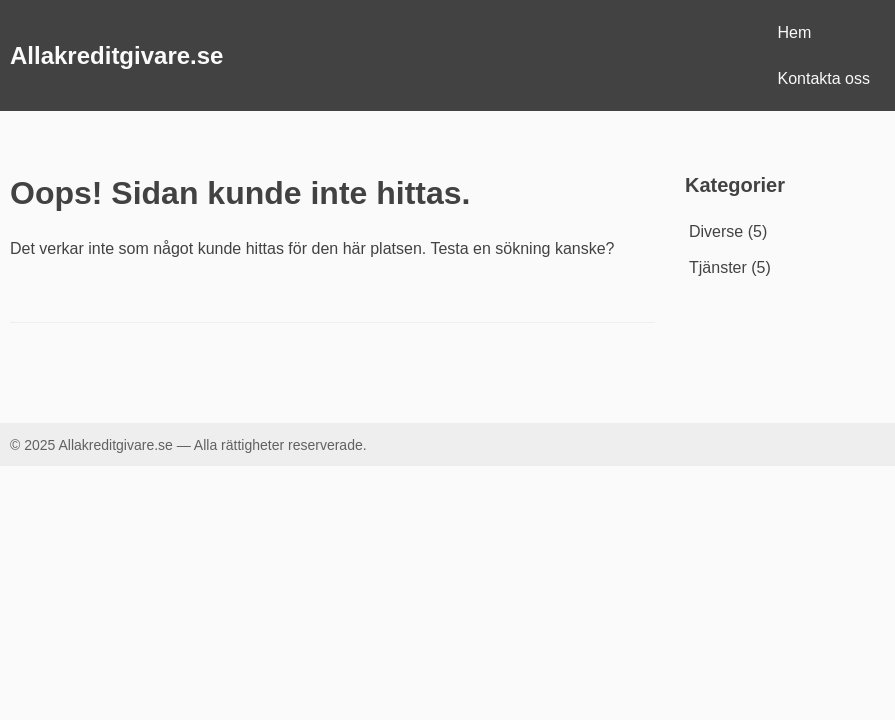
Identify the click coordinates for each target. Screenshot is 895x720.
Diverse (716, 231)
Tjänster (718, 267)
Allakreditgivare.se (116, 55)
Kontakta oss (824, 78)
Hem (795, 32)
